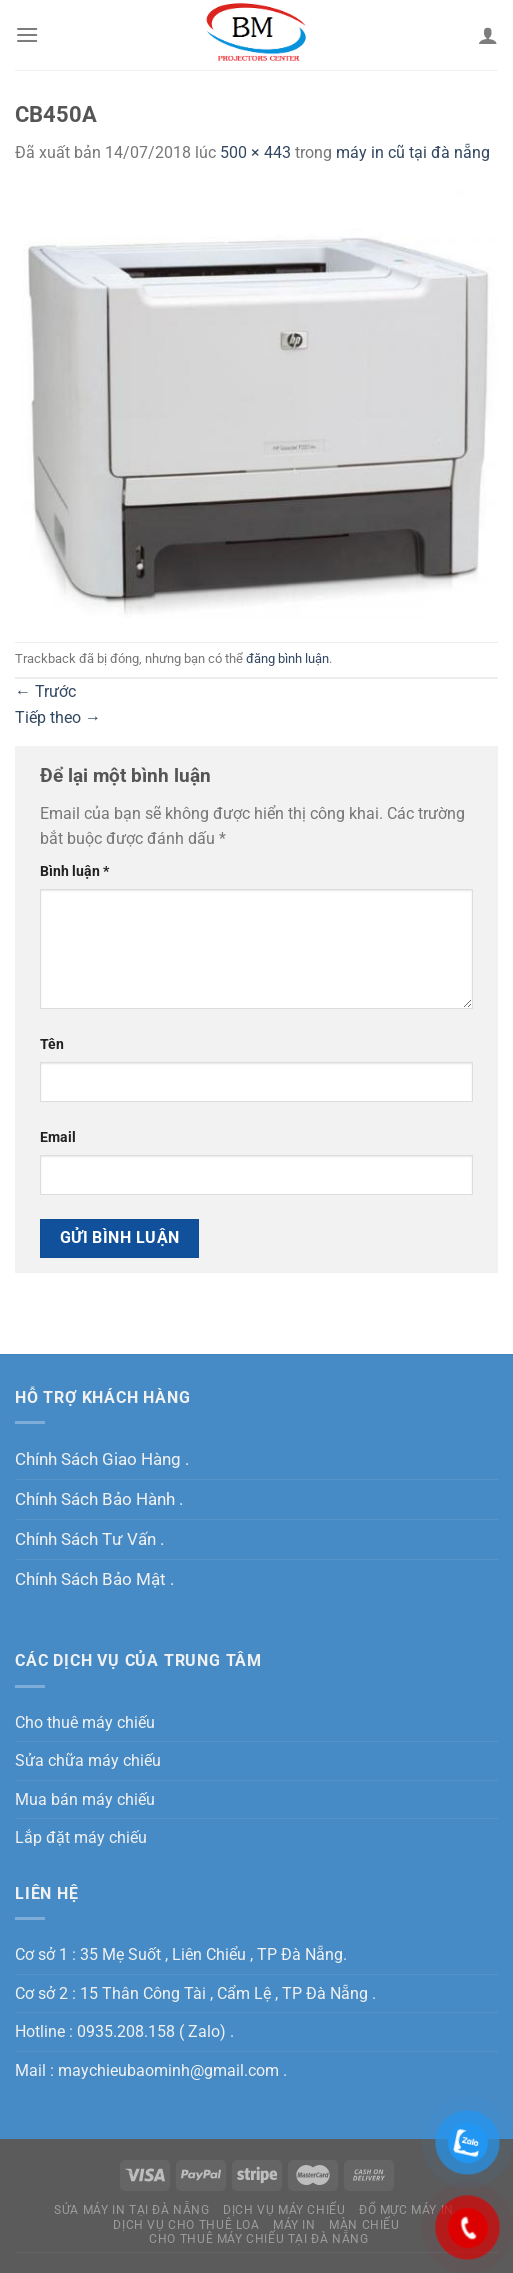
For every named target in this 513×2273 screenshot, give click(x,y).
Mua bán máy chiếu (85, 1799)
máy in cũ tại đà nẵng (413, 152)
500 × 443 (255, 152)
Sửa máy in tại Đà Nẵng (131, 2210)
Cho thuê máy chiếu (85, 1722)
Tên (52, 1044)
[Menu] (27, 34)
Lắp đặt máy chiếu (81, 1837)
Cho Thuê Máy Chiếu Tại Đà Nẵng (258, 2239)
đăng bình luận (287, 658)
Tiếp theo (58, 717)
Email (58, 1137)
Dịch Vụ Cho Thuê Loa (186, 2225)
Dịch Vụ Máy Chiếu (284, 2210)
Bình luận (74, 871)
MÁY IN (294, 2225)
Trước (45, 691)
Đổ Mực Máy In (406, 2210)
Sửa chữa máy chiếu (88, 1760)
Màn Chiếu (364, 2225)
